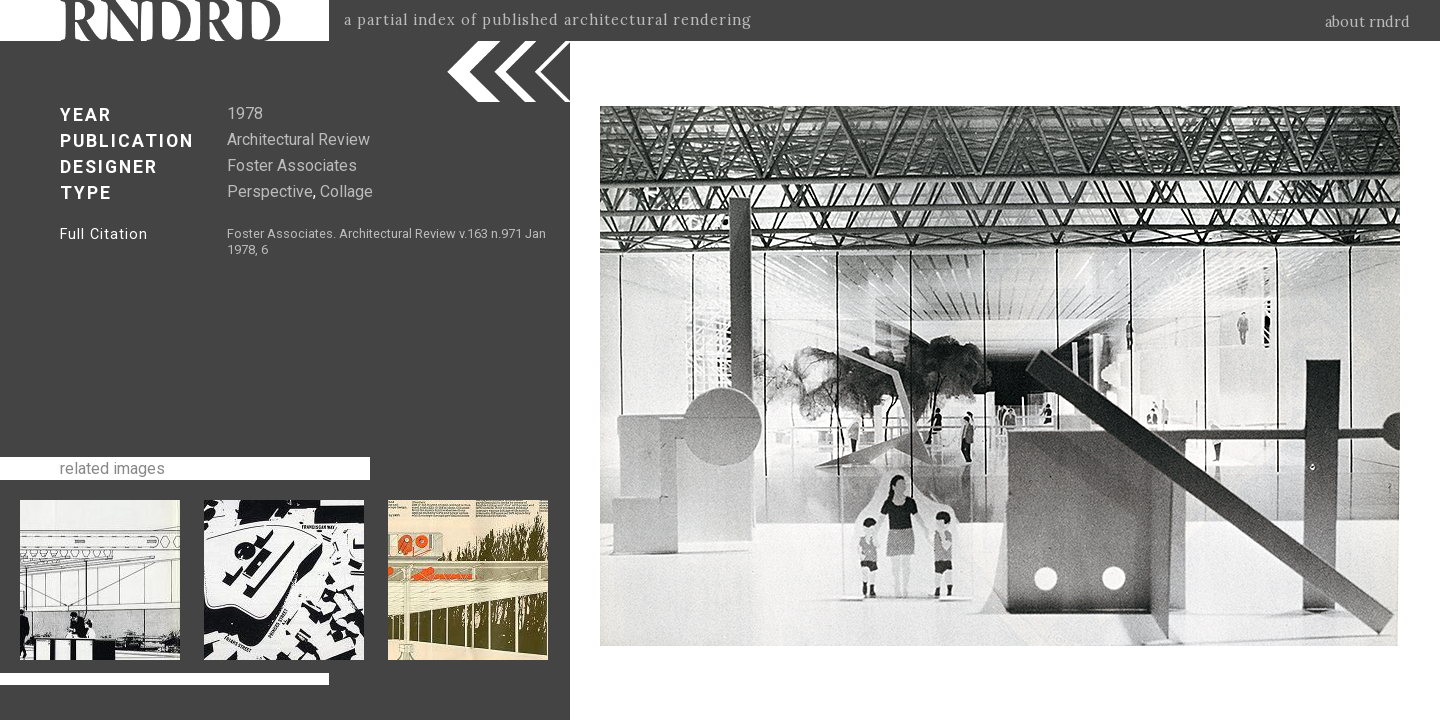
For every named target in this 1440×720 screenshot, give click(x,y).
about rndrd (1367, 22)
